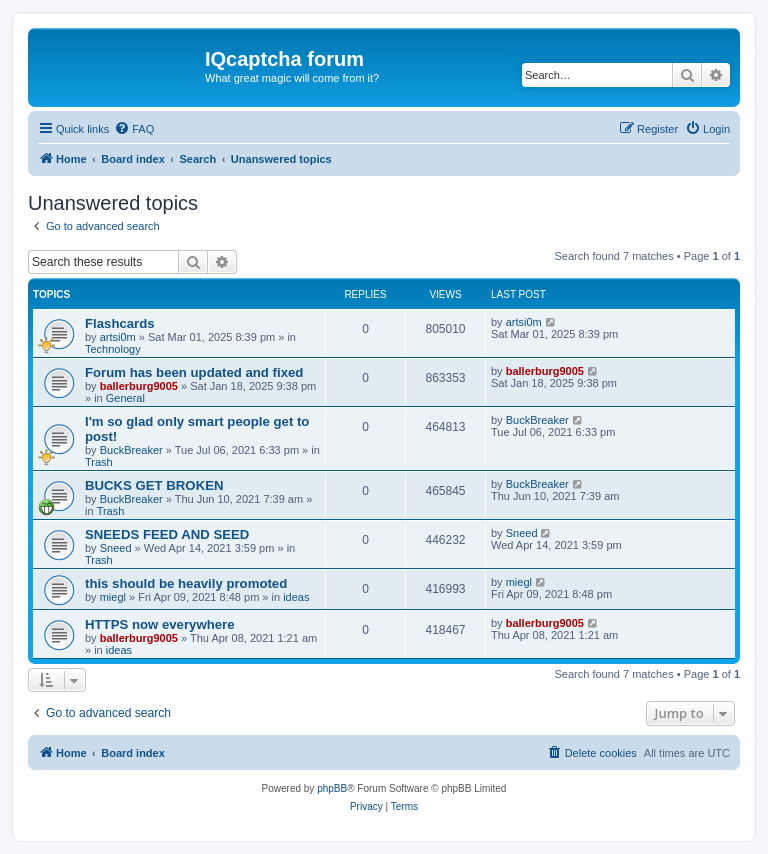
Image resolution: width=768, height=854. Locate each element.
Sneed (116, 548)
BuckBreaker (131, 450)
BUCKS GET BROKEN (154, 485)
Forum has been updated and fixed (194, 372)
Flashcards (120, 323)
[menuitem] (134, 129)
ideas (296, 597)
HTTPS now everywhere (160, 624)
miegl (113, 597)
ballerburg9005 (139, 386)
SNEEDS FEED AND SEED (167, 534)
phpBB (332, 788)
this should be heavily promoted (186, 583)
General (125, 398)
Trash (99, 462)
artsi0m (118, 337)
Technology (113, 349)
